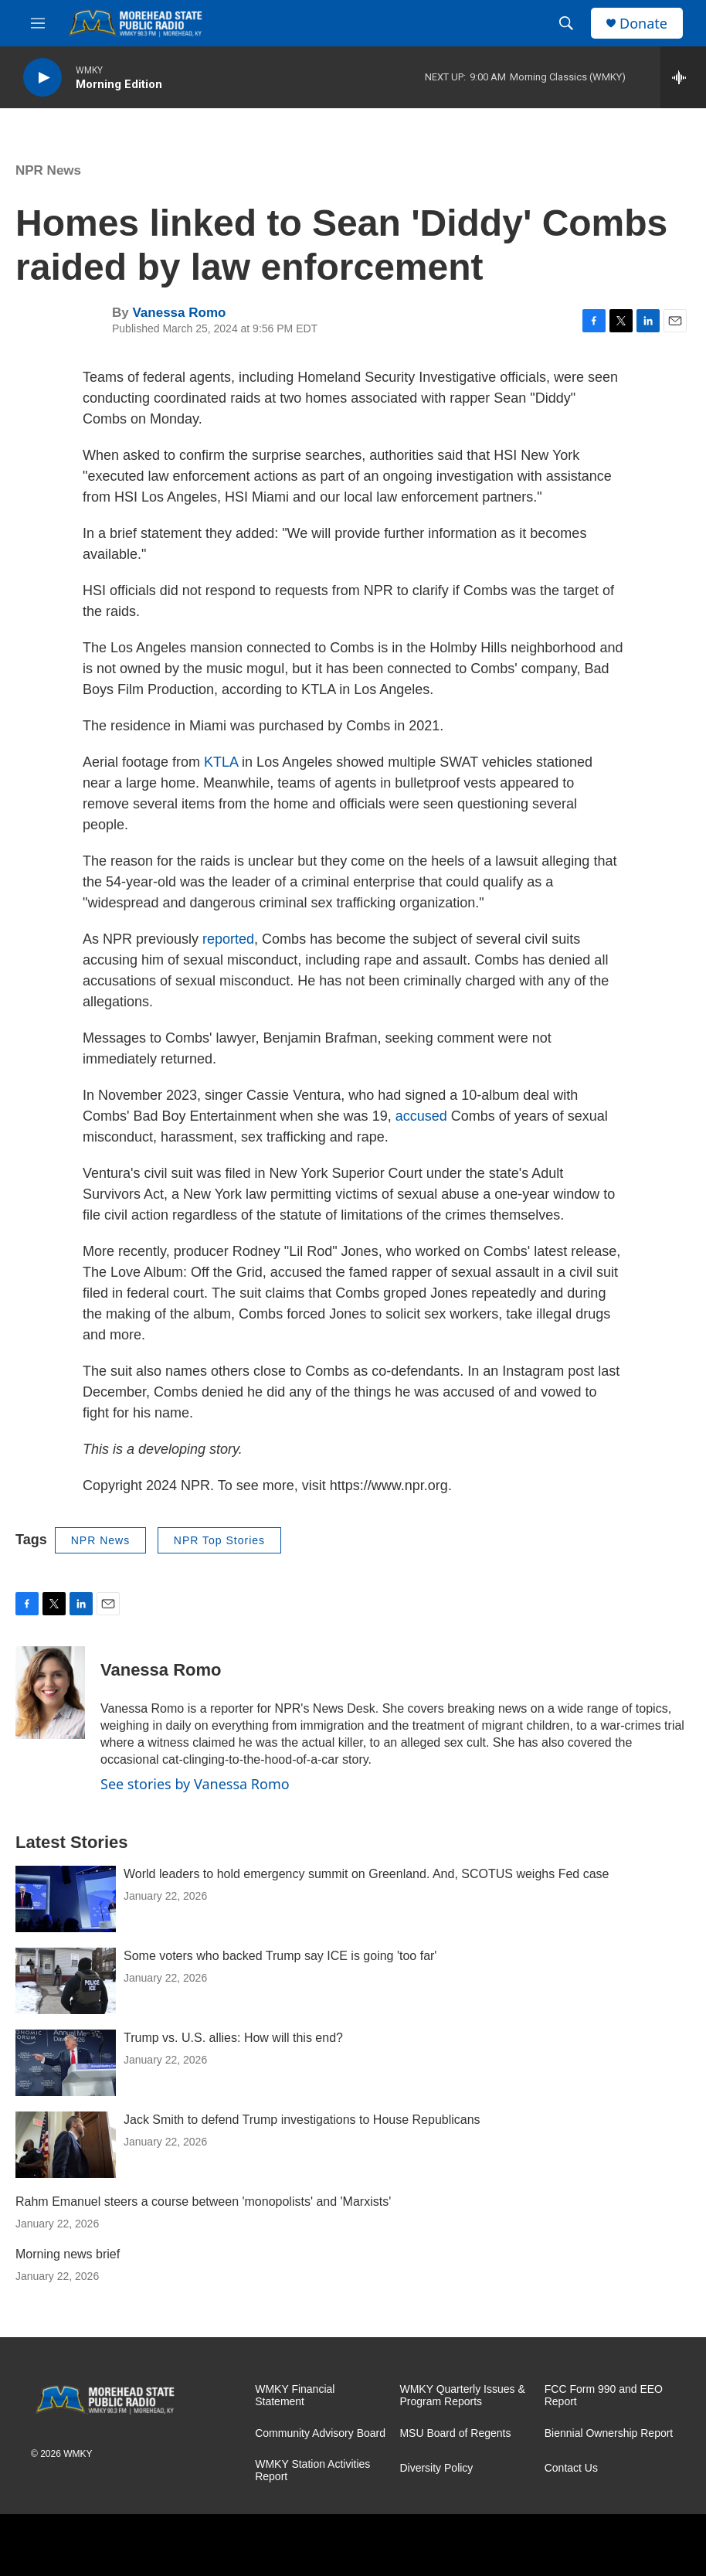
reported (228, 939)
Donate (643, 23)
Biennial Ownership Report (609, 2433)
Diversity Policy (436, 2468)
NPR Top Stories (219, 1540)
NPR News (48, 170)
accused (423, 1116)
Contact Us (571, 2468)
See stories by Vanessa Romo (195, 1784)
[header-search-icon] (566, 23)
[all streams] (683, 77)
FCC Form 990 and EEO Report (604, 2396)
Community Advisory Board (320, 2433)
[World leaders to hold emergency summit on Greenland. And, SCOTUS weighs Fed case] (65, 1899)
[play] (42, 78)
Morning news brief (67, 2254)
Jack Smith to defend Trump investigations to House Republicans (302, 2119)
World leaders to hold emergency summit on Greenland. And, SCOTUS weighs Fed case (366, 1873)
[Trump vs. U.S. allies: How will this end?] (65, 2063)
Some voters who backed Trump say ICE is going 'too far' (280, 1955)
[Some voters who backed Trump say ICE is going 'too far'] (65, 1981)
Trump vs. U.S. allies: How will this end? (233, 2037)
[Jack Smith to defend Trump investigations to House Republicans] (65, 2145)
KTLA (221, 762)
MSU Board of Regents (455, 2433)
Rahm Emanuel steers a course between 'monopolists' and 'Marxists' (203, 2201)
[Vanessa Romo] (50, 1692)
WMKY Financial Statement (294, 2396)
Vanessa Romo (179, 312)
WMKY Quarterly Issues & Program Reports (461, 2396)
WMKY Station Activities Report (312, 2470)
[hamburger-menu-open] (38, 23)
